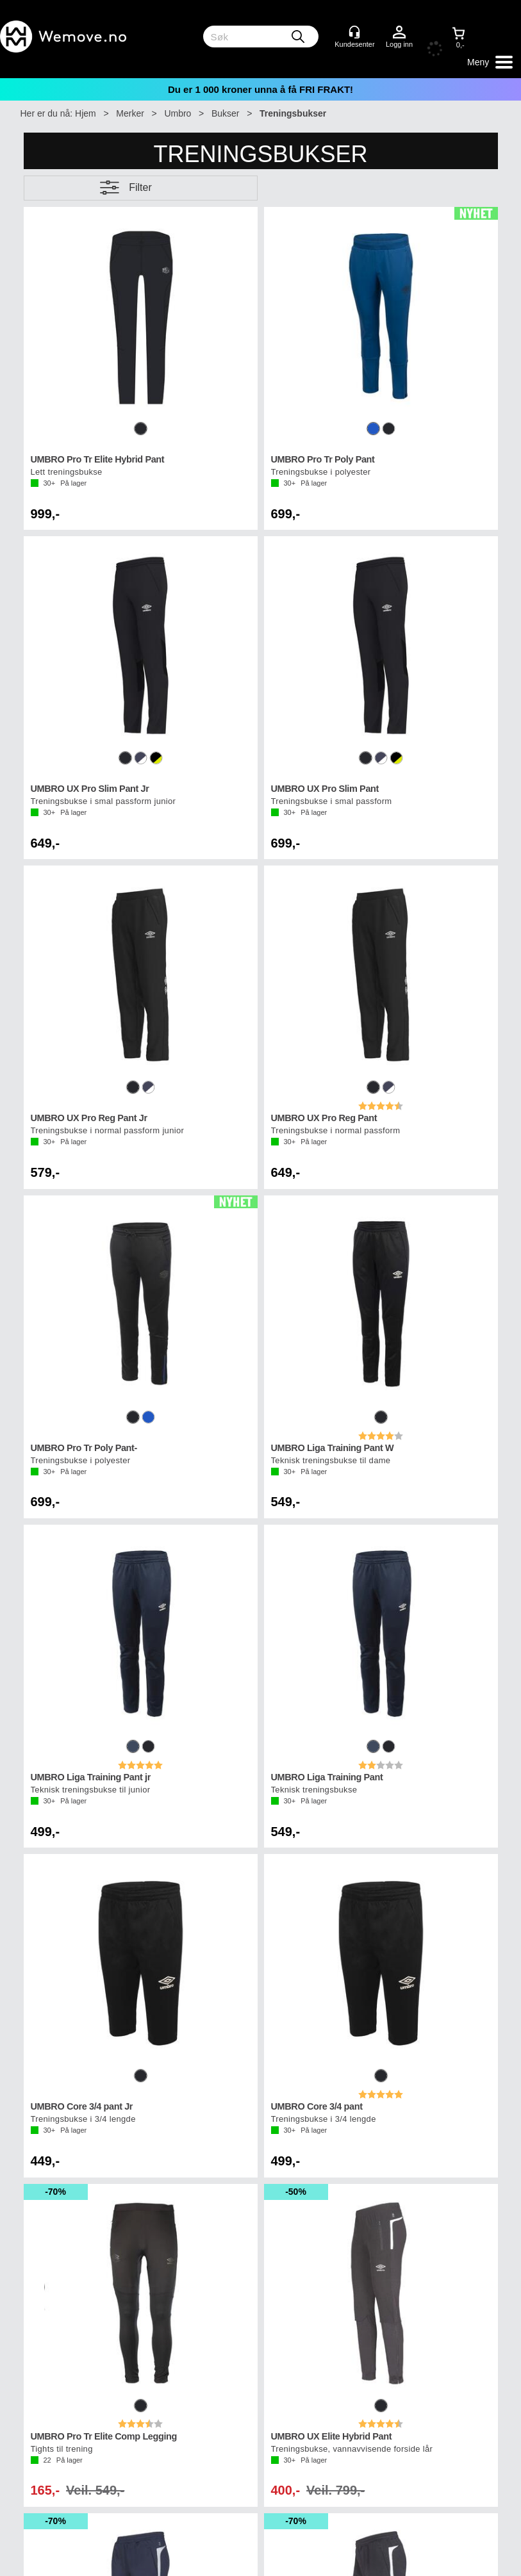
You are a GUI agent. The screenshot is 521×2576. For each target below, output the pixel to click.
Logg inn (399, 33)
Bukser (225, 113)
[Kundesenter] (354, 32)
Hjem (85, 113)
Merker (130, 113)
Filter (140, 187)
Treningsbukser (293, 113)
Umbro (177, 113)
